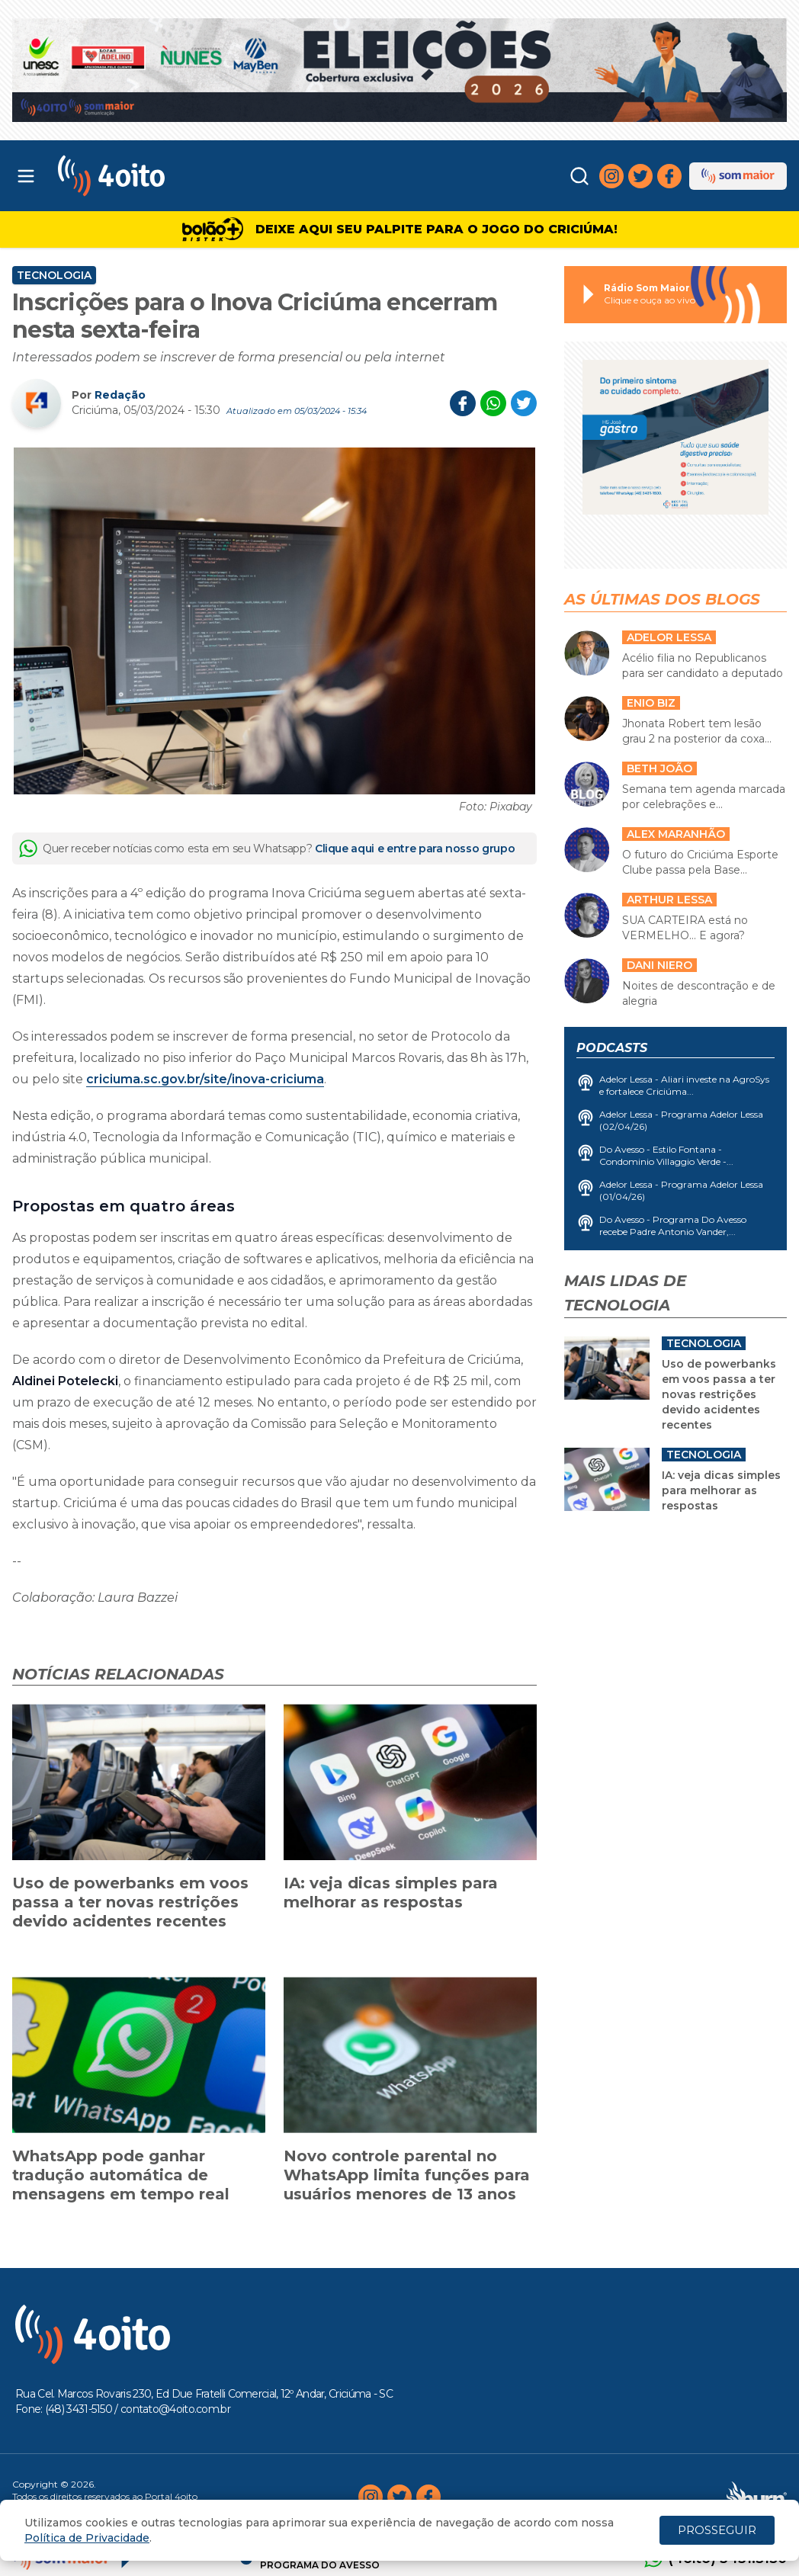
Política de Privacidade (86, 2538)
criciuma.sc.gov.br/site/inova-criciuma (205, 1079)
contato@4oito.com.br (175, 2409)
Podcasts (611, 1048)
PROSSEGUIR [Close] (717, 2530)
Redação (120, 395)
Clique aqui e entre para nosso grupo (415, 848)
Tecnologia (54, 275)
